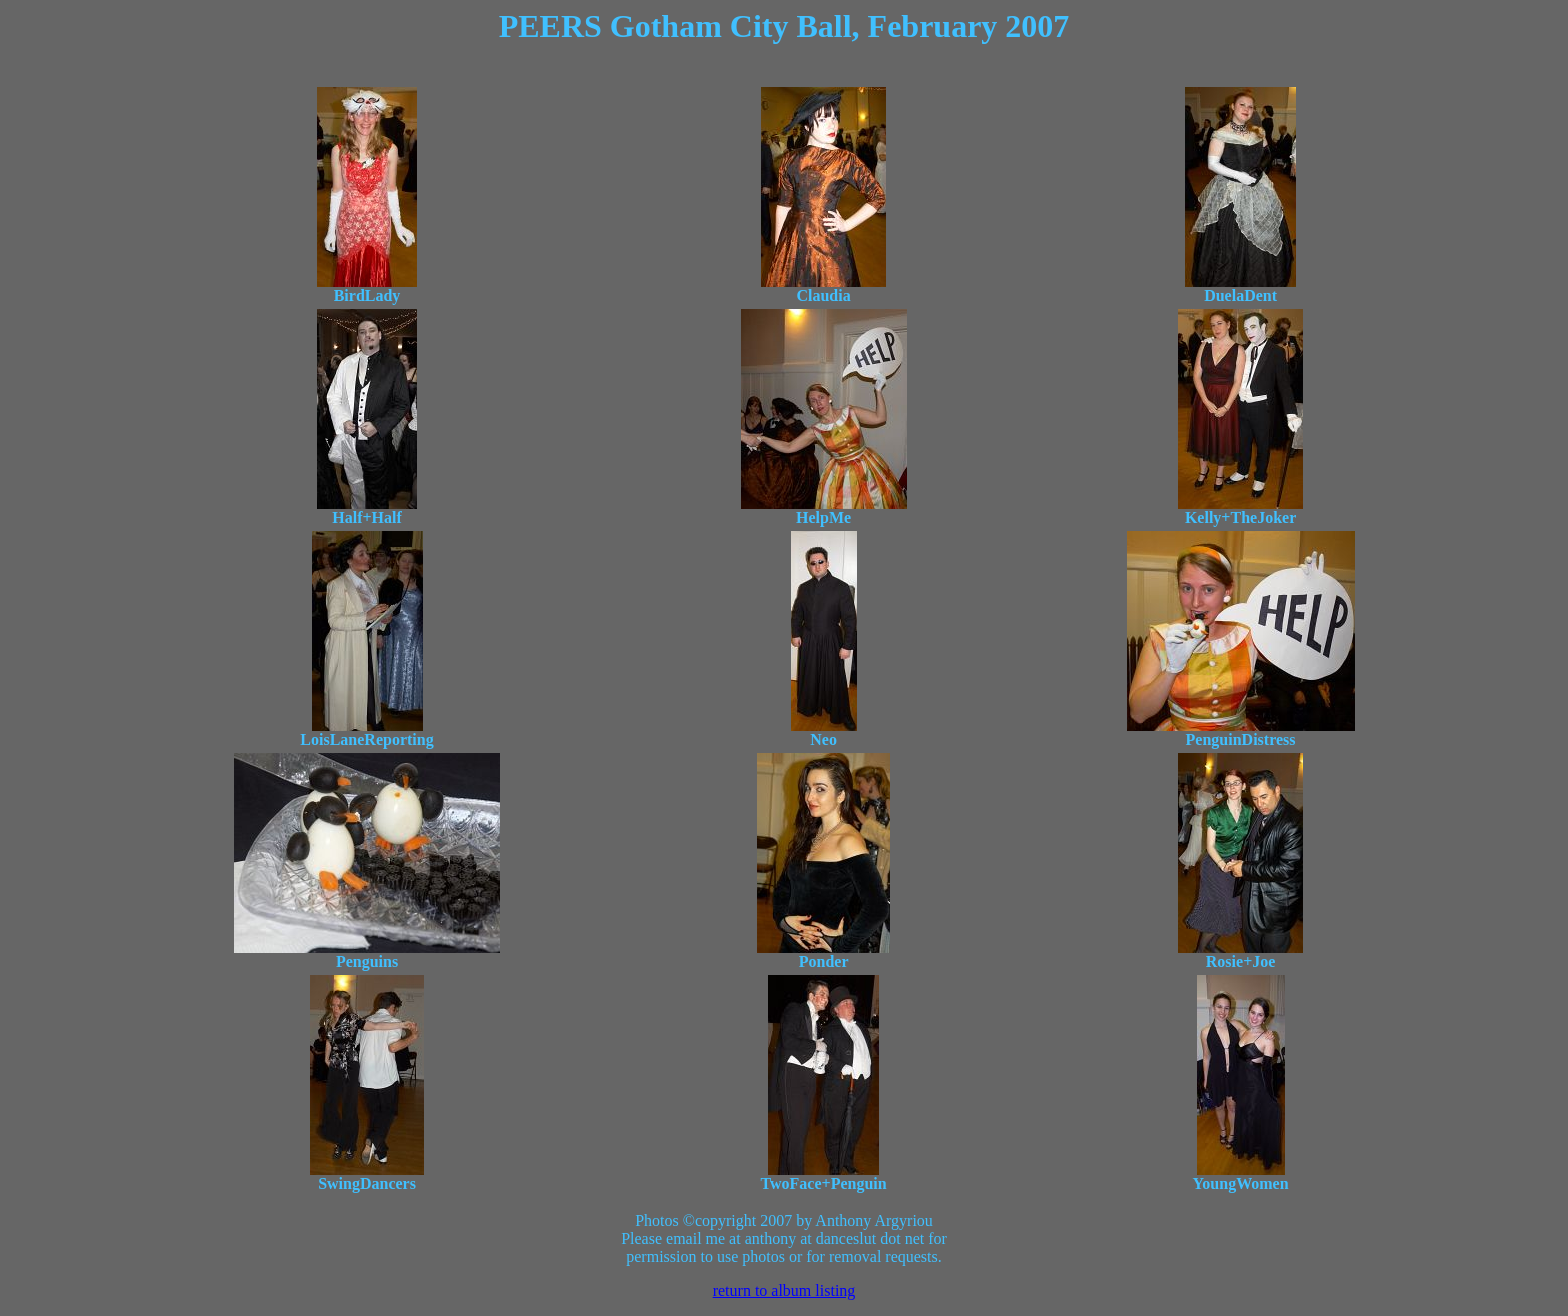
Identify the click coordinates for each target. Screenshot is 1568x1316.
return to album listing (784, 1290)
